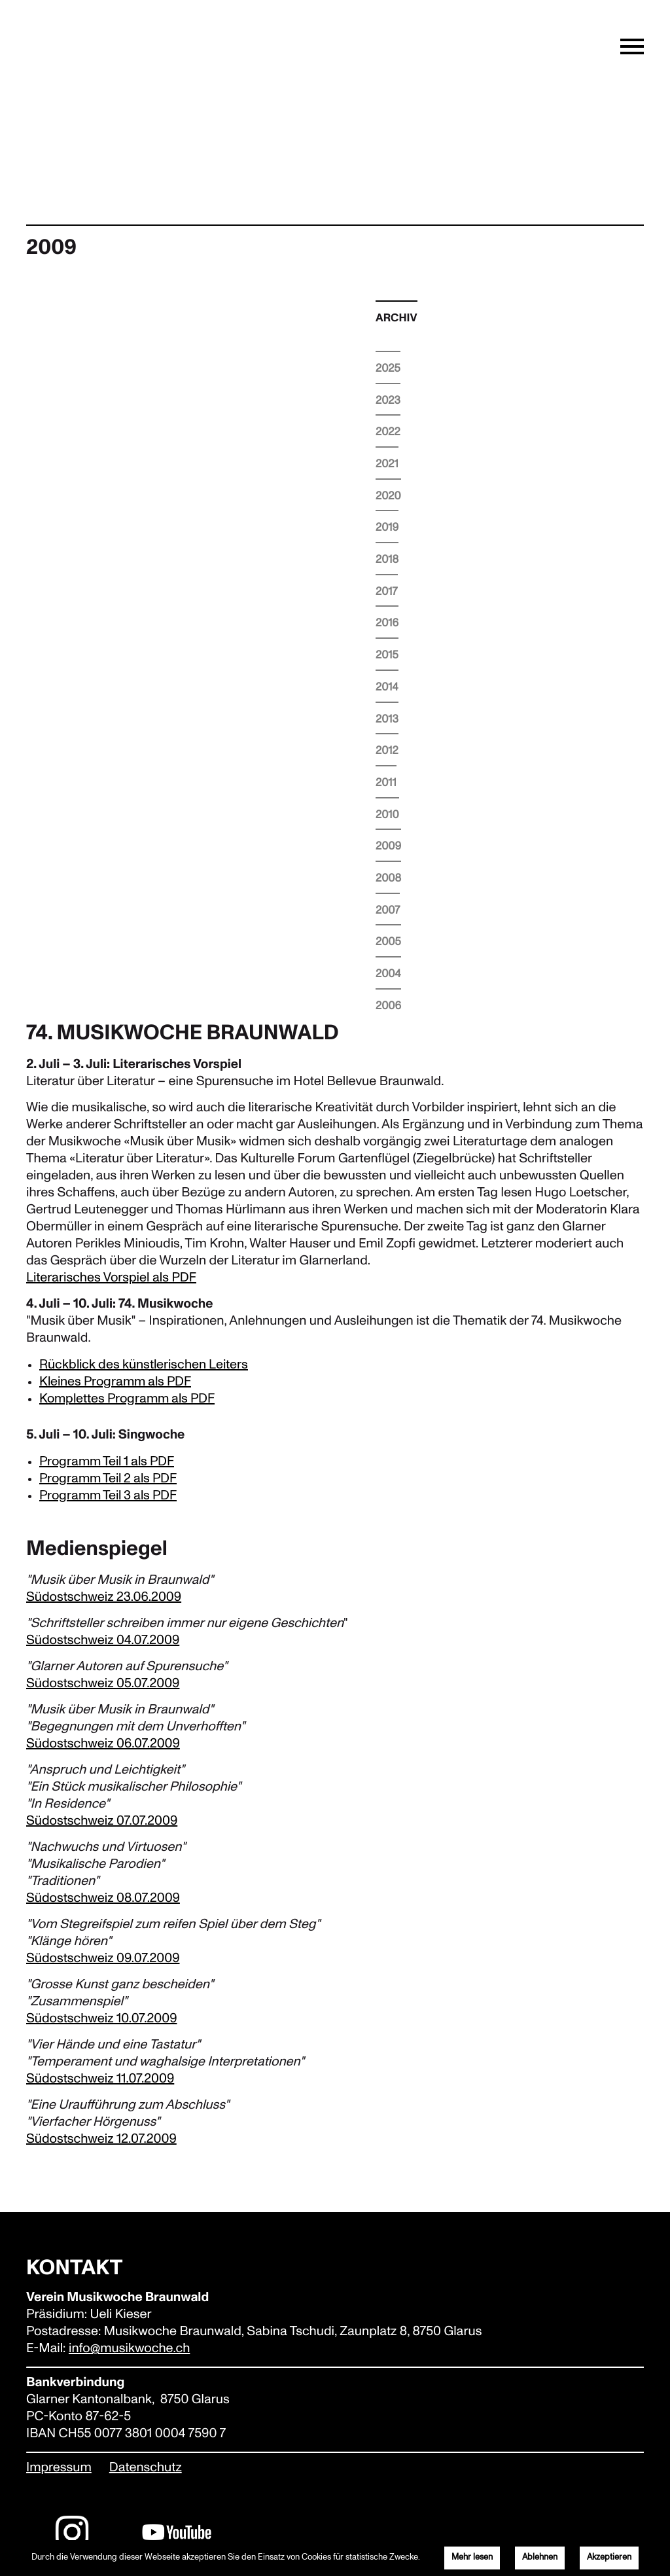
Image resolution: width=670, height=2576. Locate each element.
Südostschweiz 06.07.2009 (103, 1744)
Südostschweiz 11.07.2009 (100, 2079)
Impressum (59, 2468)
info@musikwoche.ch (129, 2348)
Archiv (396, 318)
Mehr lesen (472, 2557)
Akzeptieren (609, 2557)
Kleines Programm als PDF (115, 1381)
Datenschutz (145, 2468)
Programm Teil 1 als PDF (106, 1461)
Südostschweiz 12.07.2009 (101, 2139)
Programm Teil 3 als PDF (108, 1495)
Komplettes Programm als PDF (127, 1398)
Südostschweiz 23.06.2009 (103, 1597)
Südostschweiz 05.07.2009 (102, 1683)
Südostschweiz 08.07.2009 (103, 1898)
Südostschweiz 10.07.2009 (101, 2019)
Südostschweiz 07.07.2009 (101, 1821)
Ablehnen (539, 2557)
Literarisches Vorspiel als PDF (111, 1278)
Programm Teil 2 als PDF (108, 1478)
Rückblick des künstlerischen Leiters (143, 1364)
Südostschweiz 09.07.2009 (102, 1958)
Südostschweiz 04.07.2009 (102, 1640)
